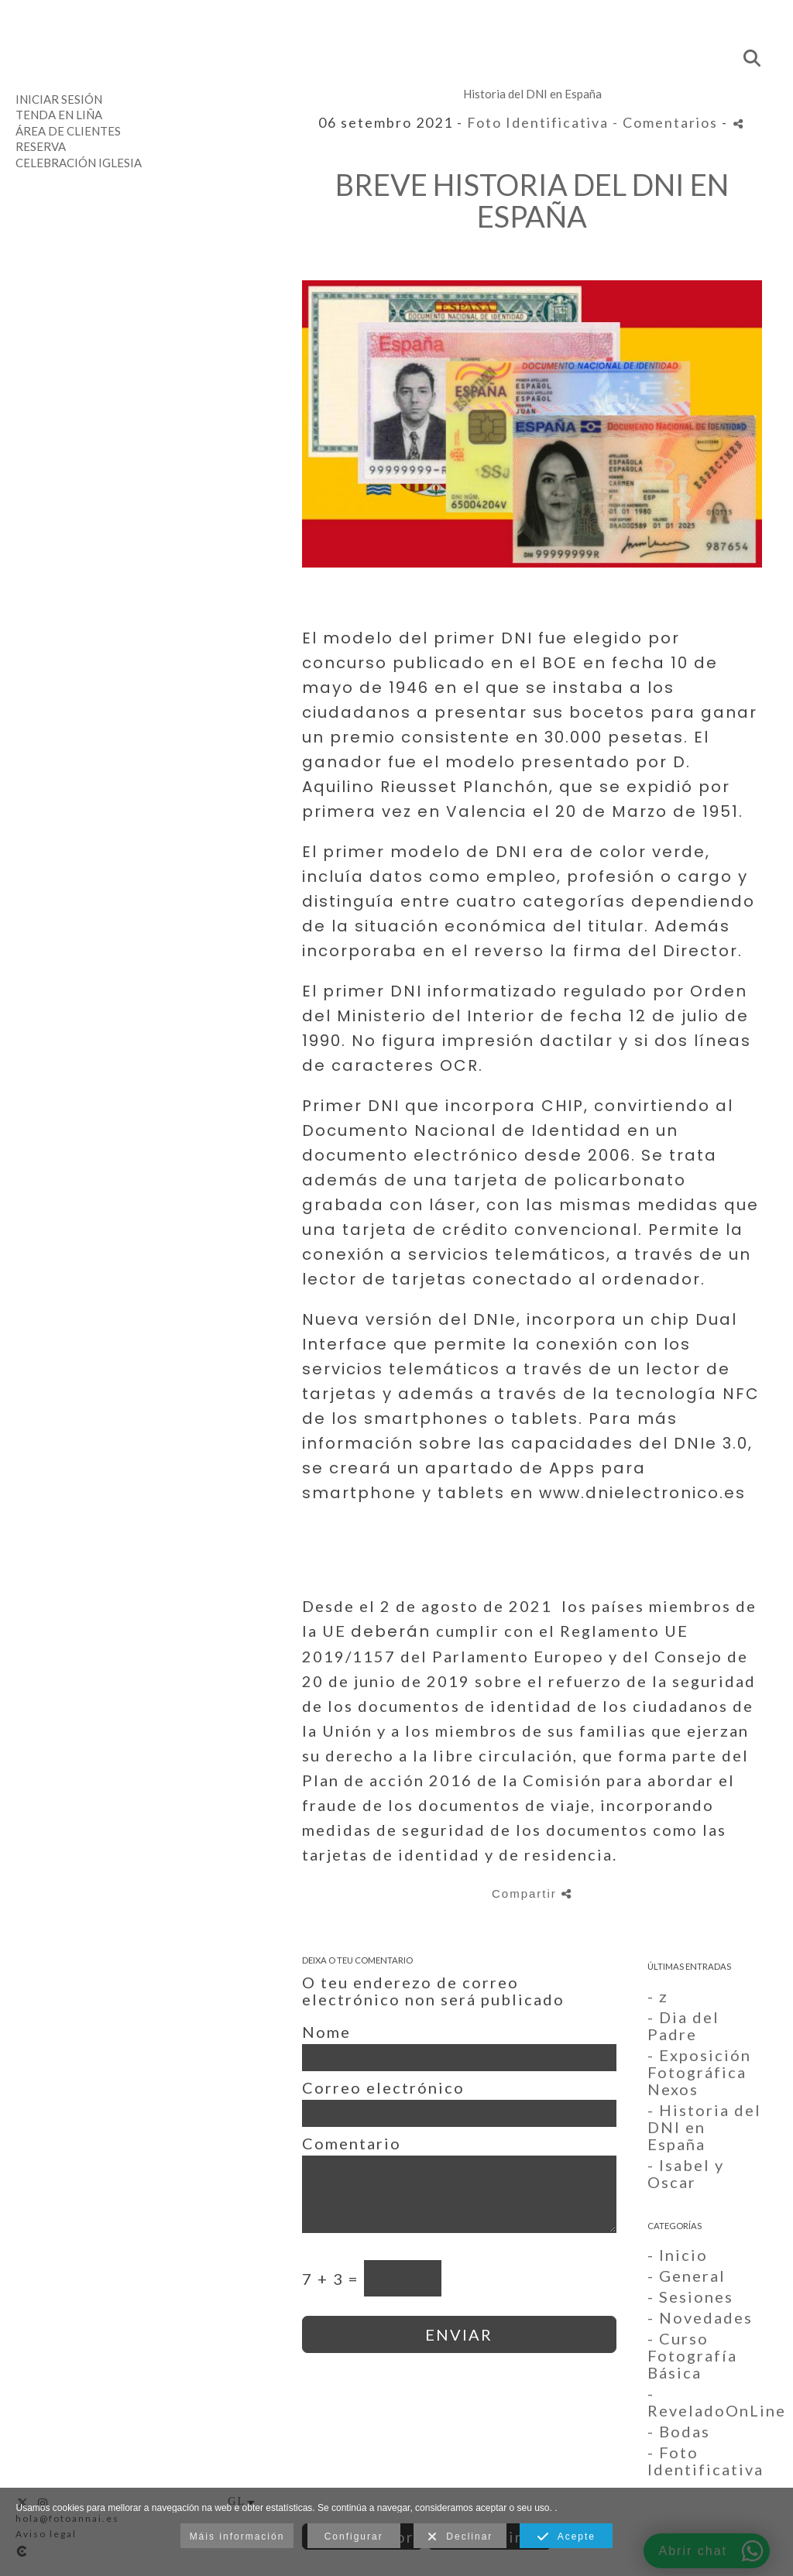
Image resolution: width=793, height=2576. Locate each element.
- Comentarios (667, 122)
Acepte (566, 2537)
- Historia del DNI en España (704, 2127)
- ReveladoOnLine (716, 2402)
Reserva (40, 146)
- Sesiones (690, 2296)
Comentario (351, 2143)
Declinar (460, 2537)
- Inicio (677, 2254)
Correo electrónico (383, 2087)
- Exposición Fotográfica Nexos (699, 2072)
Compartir (532, 1893)
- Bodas (678, 2431)
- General (686, 2275)
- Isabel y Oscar (685, 2173)
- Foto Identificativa (705, 2460)
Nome (326, 2031)
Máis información (237, 2536)
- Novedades (700, 2317)
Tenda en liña (58, 115)
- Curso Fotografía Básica (692, 2355)
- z (657, 1996)
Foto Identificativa (538, 122)
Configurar (353, 2536)
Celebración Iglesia (78, 163)
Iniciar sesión (58, 99)
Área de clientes (68, 131)
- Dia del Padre (683, 2025)
